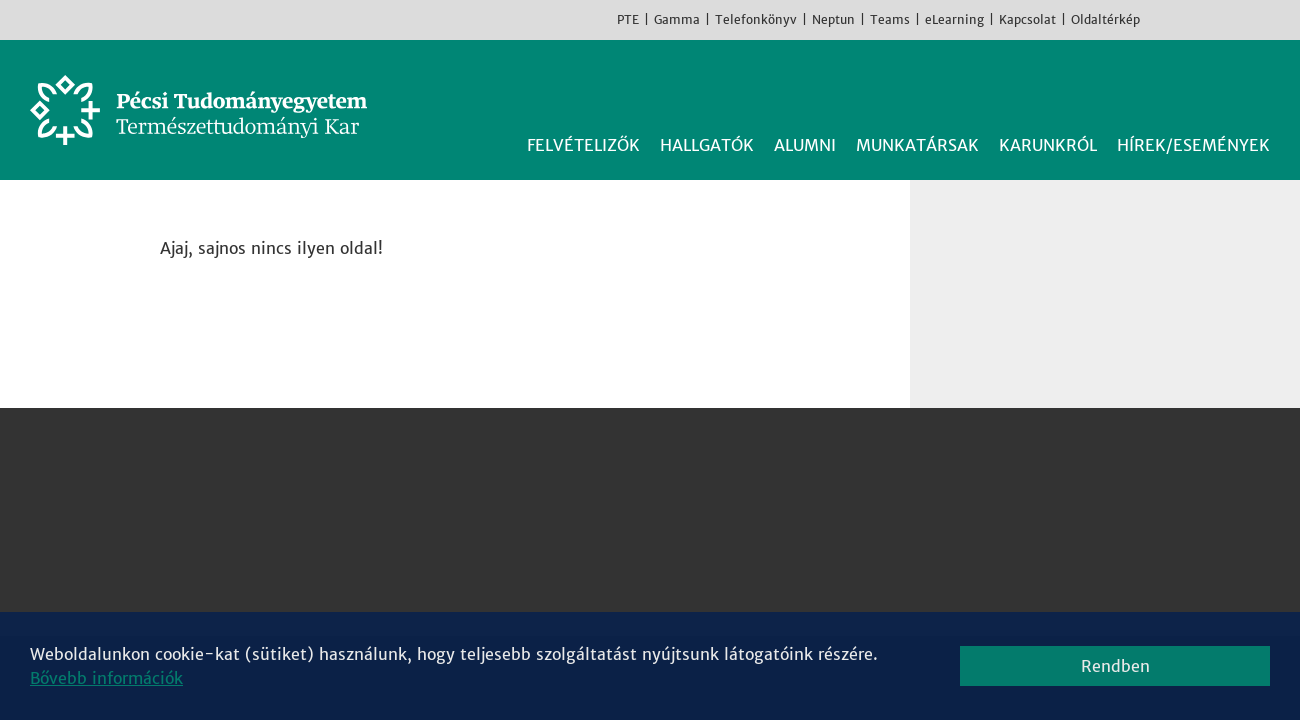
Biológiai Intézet (631, 450)
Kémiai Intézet (623, 522)
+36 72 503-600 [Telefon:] (251, 522)
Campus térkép (242, 594)
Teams (890, 19)
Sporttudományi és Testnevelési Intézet (722, 570)
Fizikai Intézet (620, 474)
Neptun (833, 19)
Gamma (677, 19)
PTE (628, 19)
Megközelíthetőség (259, 570)
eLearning (954, 19)
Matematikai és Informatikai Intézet (707, 546)
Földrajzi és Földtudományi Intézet (701, 498)
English (1280, 19)
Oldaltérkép (1105, 19)
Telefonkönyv (756, 19)
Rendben (1115, 666)
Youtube (1220, 19)
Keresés (1258, 88)
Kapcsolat (1027, 19)
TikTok (1250, 19)
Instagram (1190, 19)
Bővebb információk (106, 678)
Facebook (1160, 19)
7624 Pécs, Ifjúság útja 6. (283, 498)
